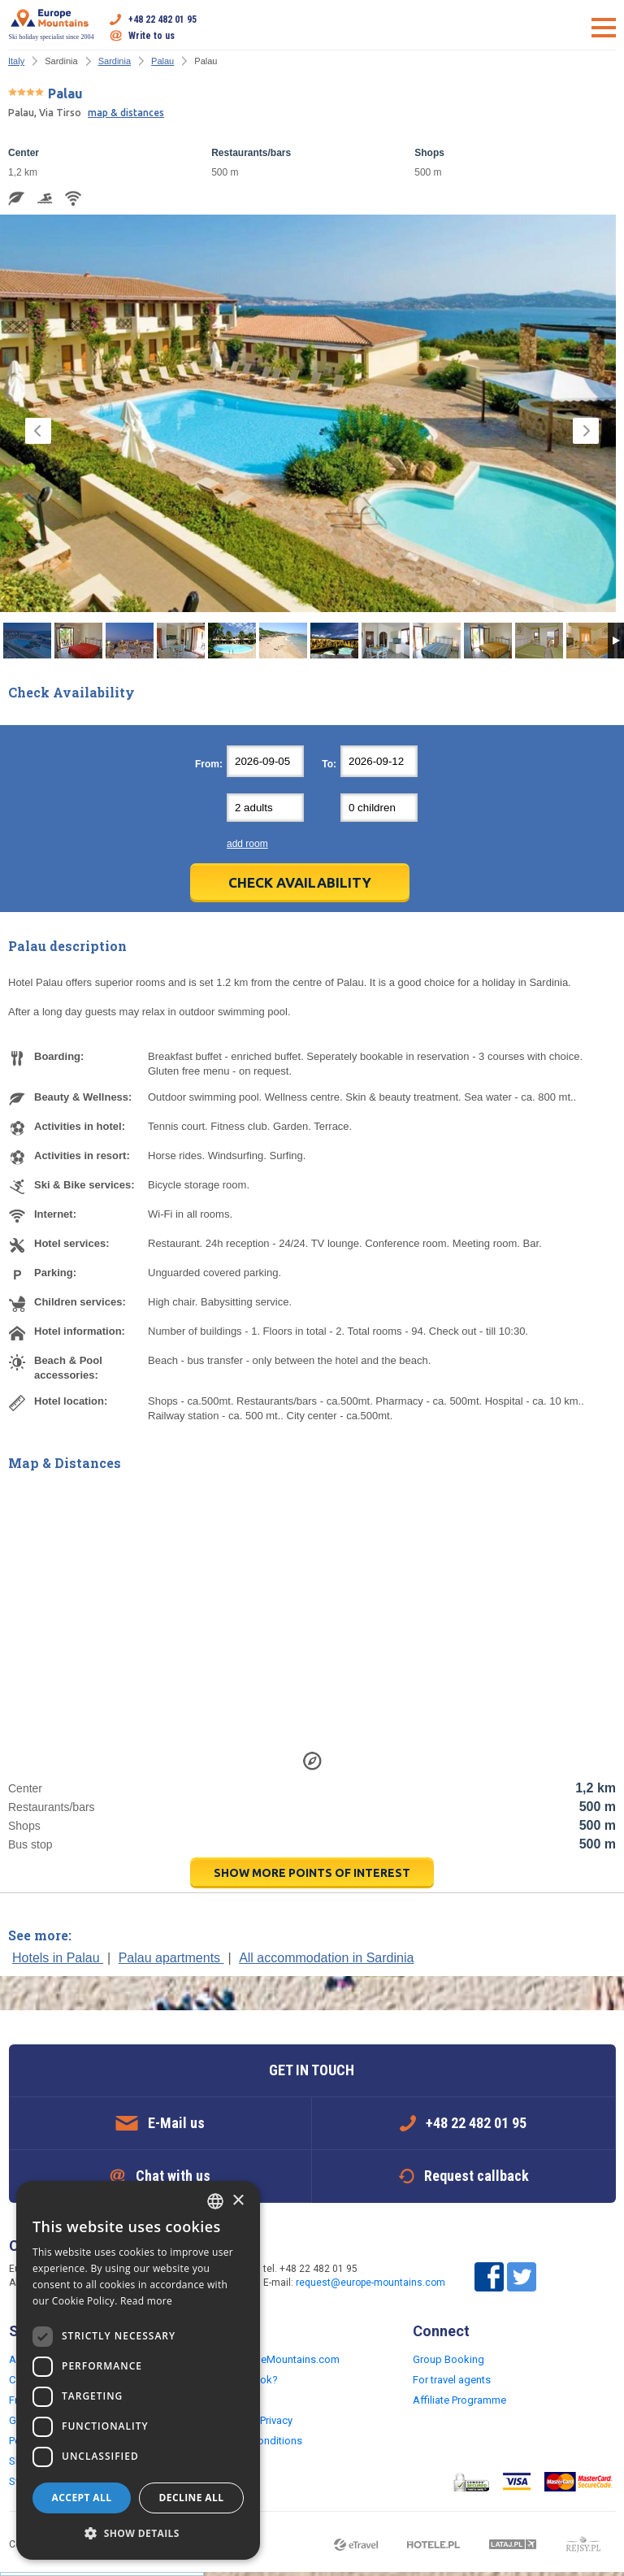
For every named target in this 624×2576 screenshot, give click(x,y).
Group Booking (448, 2359)
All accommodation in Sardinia (326, 1958)
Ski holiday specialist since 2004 (51, 24)
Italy (16, 61)
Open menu (604, 27)
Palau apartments (171, 1958)
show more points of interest (312, 1872)
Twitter (521, 2276)
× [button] (238, 2201)
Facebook (489, 2276)
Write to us (151, 35)
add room (247, 843)
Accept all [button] (82, 2497)
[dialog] (138, 2370)
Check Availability (299, 882)
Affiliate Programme (459, 2400)
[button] (138, 2533)
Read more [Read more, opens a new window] (146, 2301)
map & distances (126, 112)
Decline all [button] (191, 2497)
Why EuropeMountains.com (275, 2359)
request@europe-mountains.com (370, 2282)
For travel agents (452, 2380)
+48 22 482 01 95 (162, 19)
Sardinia (114, 61)
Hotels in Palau (57, 1958)
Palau (162, 61)
